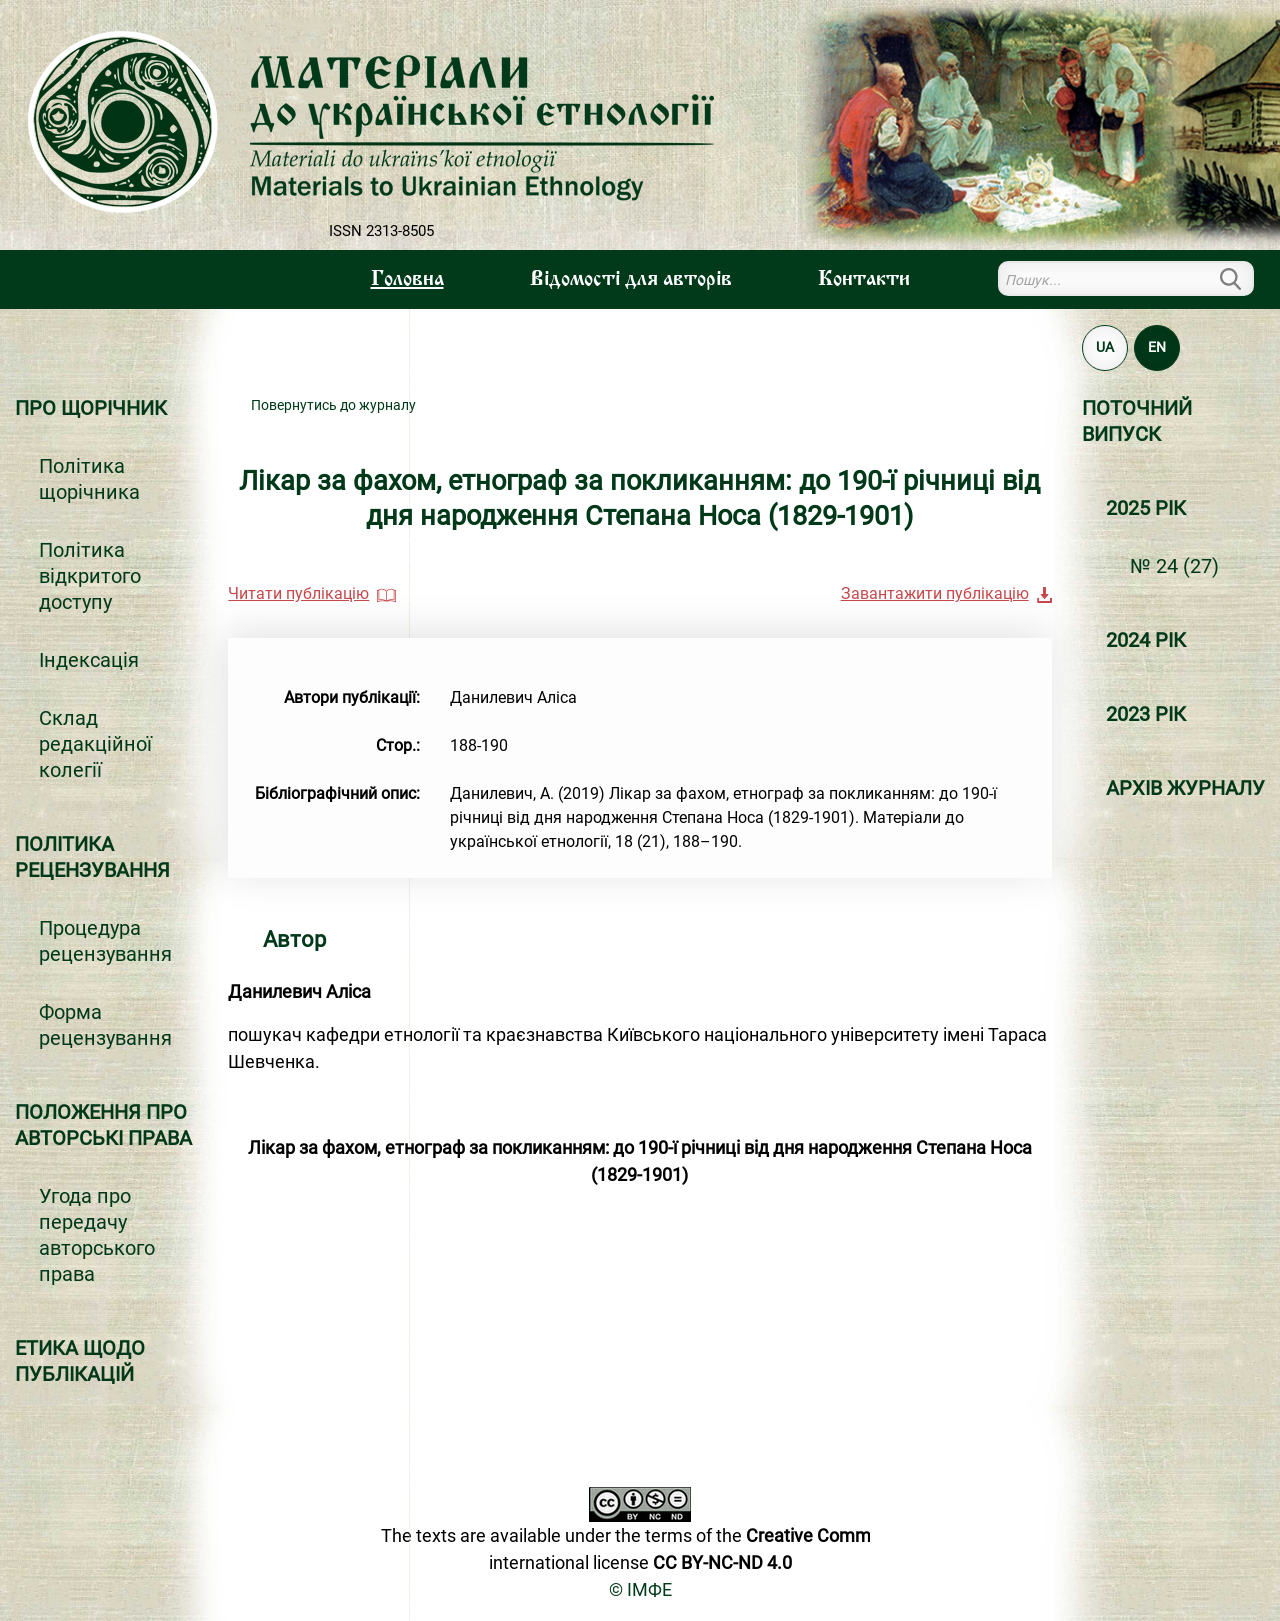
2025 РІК (1146, 508)
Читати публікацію (298, 593)
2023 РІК (1146, 714)
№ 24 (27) (1174, 566)
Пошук (1242, 278)
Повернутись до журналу (333, 405)
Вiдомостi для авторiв (631, 280)
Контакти (864, 280)
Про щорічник (91, 408)
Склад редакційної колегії (95, 744)
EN (1157, 347)
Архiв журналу (1185, 788)
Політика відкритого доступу (90, 576)
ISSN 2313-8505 (381, 231)
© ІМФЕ (640, 1589)
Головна (407, 280)
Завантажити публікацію (935, 593)
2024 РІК (1146, 640)
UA (1105, 347)
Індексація (89, 660)
